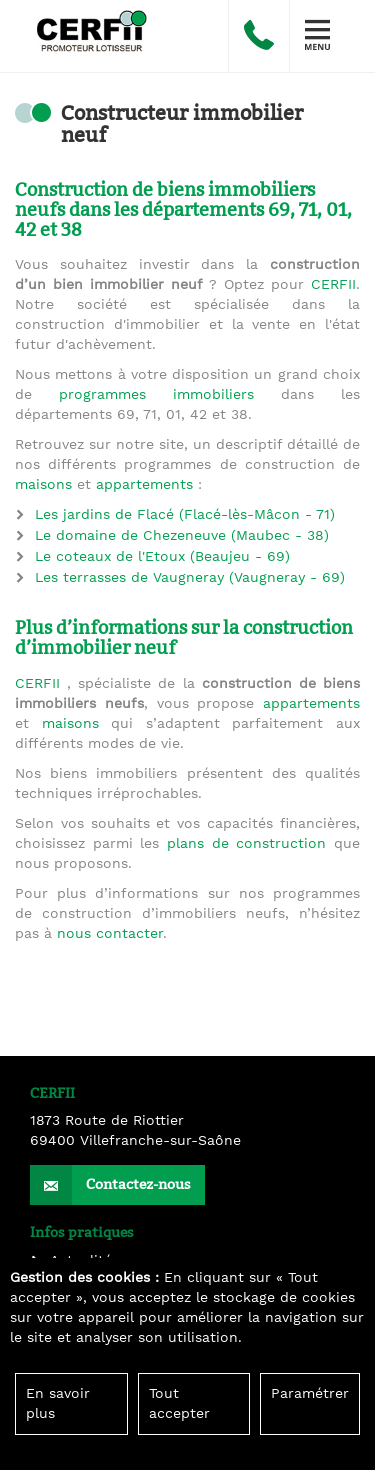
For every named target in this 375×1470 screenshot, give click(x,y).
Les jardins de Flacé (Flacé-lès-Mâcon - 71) (185, 515)
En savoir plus (58, 1404)
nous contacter (110, 934)
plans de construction (246, 844)
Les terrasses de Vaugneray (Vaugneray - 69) (190, 578)
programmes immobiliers (156, 395)
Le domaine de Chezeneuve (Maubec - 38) (182, 536)
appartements (144, 485)
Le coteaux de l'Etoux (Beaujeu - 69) (162, 557)
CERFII (333, 285)
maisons (43, 485)
